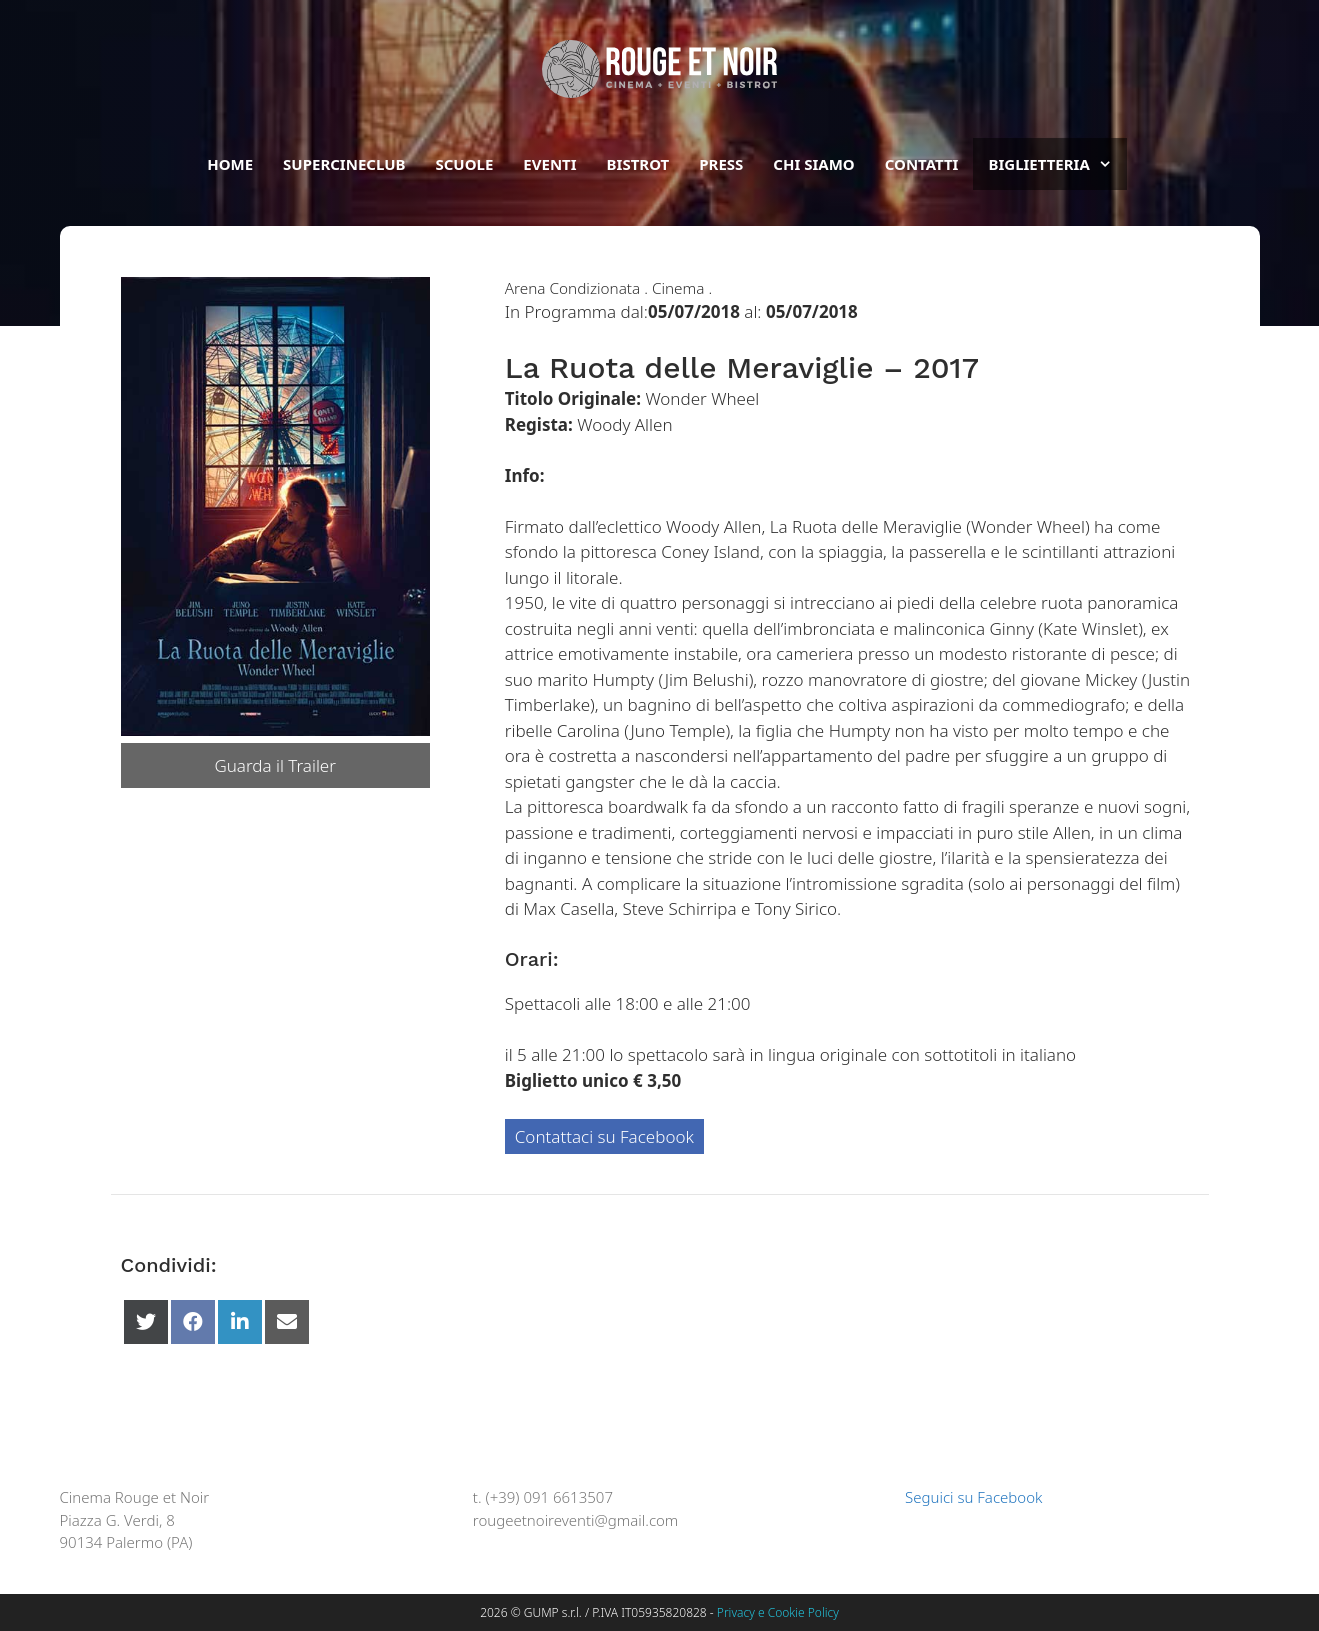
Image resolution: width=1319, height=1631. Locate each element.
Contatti (922, 164)
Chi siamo (813, 164)
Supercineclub (344, 164)
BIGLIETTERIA (1057, 164)
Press (721, 164)
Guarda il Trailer (275, 765)
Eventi (549, 164)
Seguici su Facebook (964, 1497)
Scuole (464, 164)
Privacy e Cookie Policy (778, 1612)
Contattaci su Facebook (604, 1136)
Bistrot (638, 164)
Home (230, 164)
